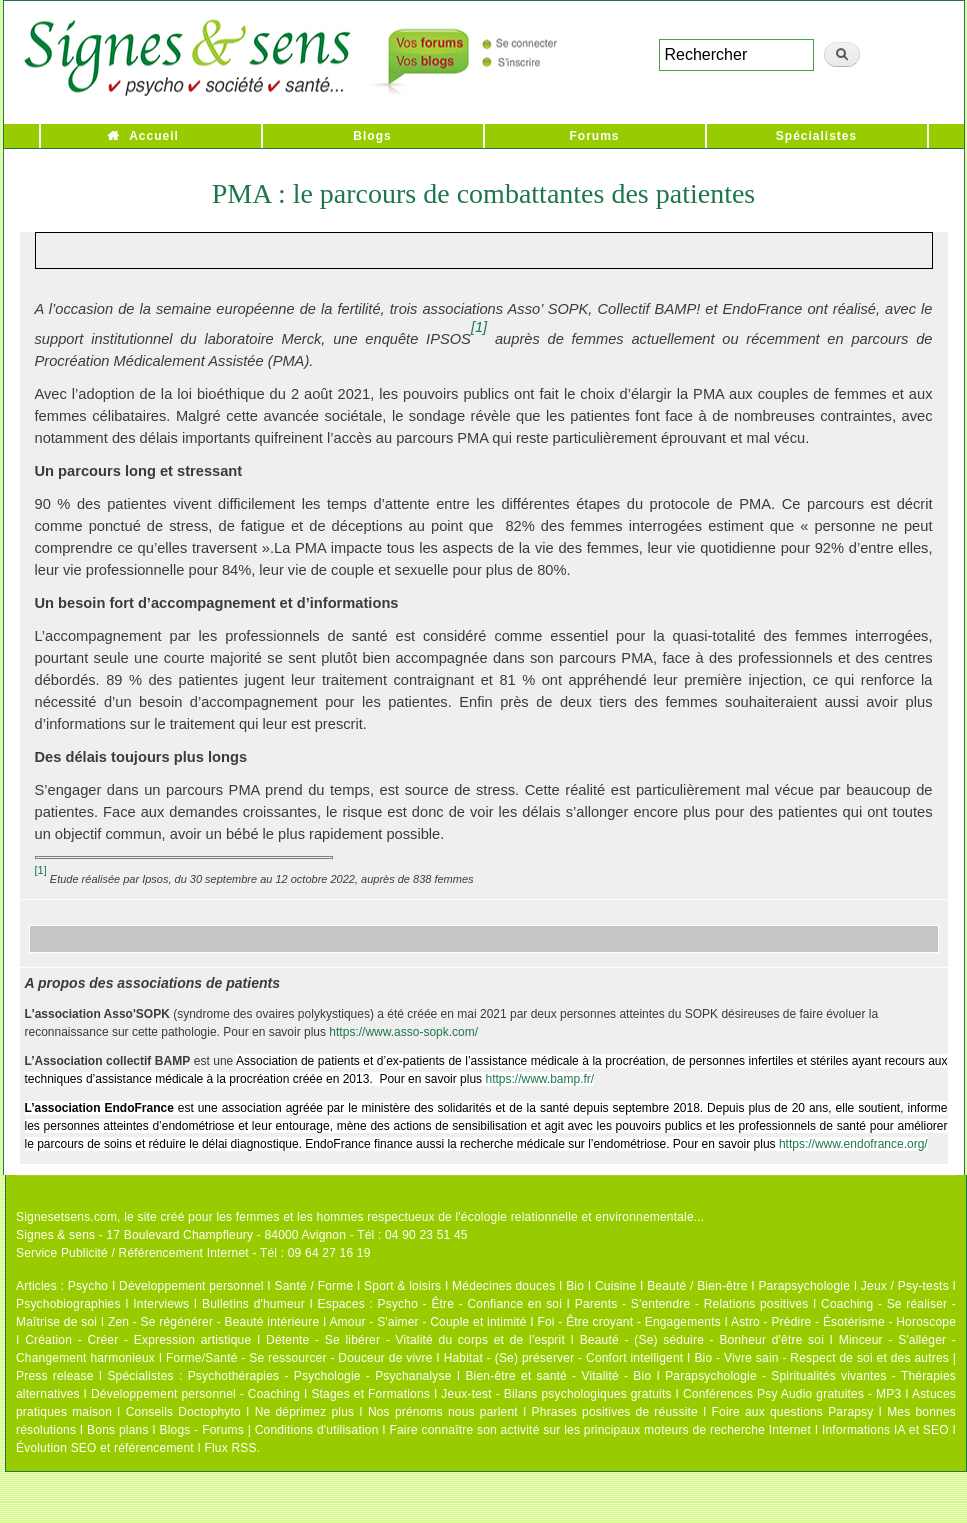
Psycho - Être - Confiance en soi (470, 1304)
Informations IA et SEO (885, 1430)
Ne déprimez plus (305, 1412)
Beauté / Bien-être (697, 1286)
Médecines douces (503, 1286)
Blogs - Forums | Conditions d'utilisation (269, 1430)
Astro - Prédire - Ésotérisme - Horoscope (843, 1322)
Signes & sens (55, 1235)
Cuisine (615, 1286)
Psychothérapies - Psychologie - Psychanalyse (320, 1376)
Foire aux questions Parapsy (793, 1412)
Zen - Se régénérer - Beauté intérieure (213, 1322)
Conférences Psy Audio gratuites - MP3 (792, 1394)
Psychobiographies (68, 1304)
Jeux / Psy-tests (905, 1286)
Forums (594, 136)
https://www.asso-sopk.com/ (403, 1032)
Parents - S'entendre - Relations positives (692, 1304)
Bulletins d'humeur (253, 1304)
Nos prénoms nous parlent (443, 1412)
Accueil (154, 136)
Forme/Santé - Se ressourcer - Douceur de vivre (299, 1358)
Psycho (88, 1286)
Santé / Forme (314, 1286)
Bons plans (117, 1430)
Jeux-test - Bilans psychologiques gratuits (556, 1394)
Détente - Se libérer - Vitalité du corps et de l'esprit (415, 1340)
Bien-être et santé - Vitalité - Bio (558, 1376)
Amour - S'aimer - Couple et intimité (427, 1322)
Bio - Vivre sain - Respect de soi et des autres (821, 1358)
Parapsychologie (804, 1286)
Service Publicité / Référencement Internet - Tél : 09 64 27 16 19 (193, 1253)
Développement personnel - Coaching (195, 1394)
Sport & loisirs (402, 1286)
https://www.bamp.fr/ (539, 1079)
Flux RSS (230, 1448)
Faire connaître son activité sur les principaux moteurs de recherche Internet (600, 1430)
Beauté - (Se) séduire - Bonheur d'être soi (702, 1340)
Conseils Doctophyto (183, 1412)
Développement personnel (191, 1286)
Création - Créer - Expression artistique (138, 1340)
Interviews (161, 1304)
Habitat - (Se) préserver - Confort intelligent (564, 1358)
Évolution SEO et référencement (105, 1448)
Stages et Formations (370, 1394)
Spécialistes (816, 136)
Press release (55, 1376)
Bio (575, 1286)
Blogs (372, 136)
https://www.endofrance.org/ (853, 1144)
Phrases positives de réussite (615, 1412)
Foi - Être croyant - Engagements (628, 1322)
